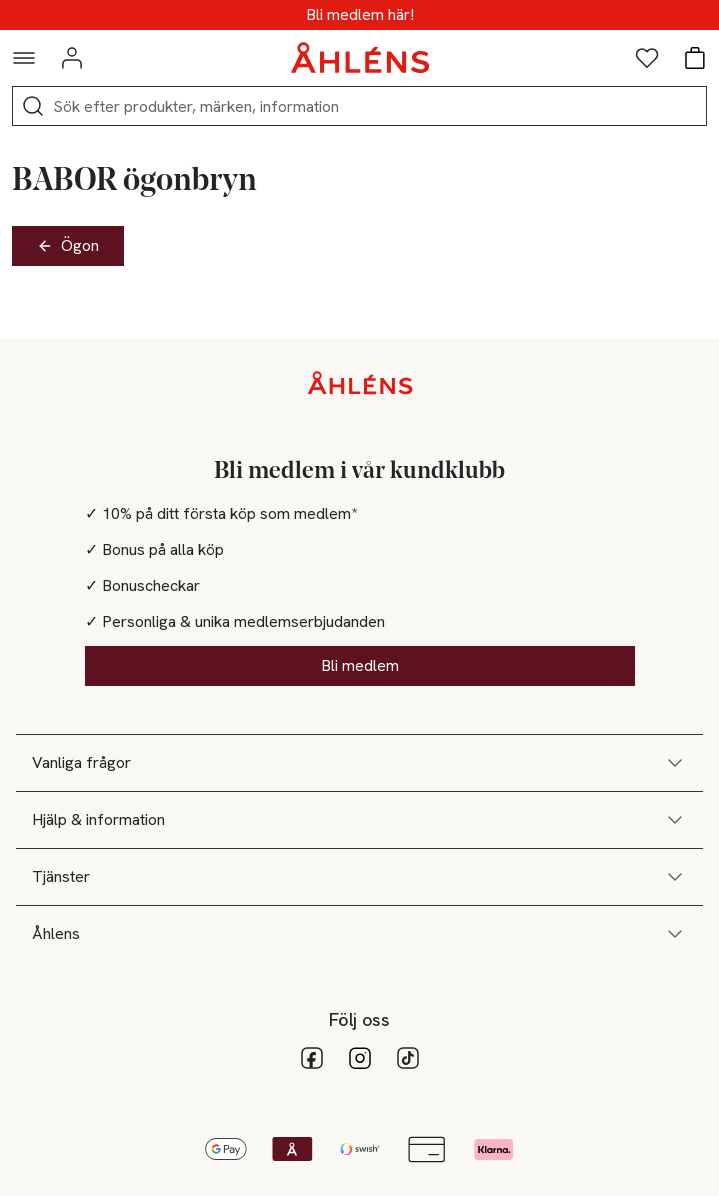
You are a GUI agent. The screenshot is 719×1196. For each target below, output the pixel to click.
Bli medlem (360, 665)
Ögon (68, 245)
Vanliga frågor (359, 763)
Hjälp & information (359, 820)
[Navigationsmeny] (24, 58)
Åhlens (359, 934)
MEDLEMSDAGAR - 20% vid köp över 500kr (359, 15)
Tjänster (359, 877)
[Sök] (33, 106)
